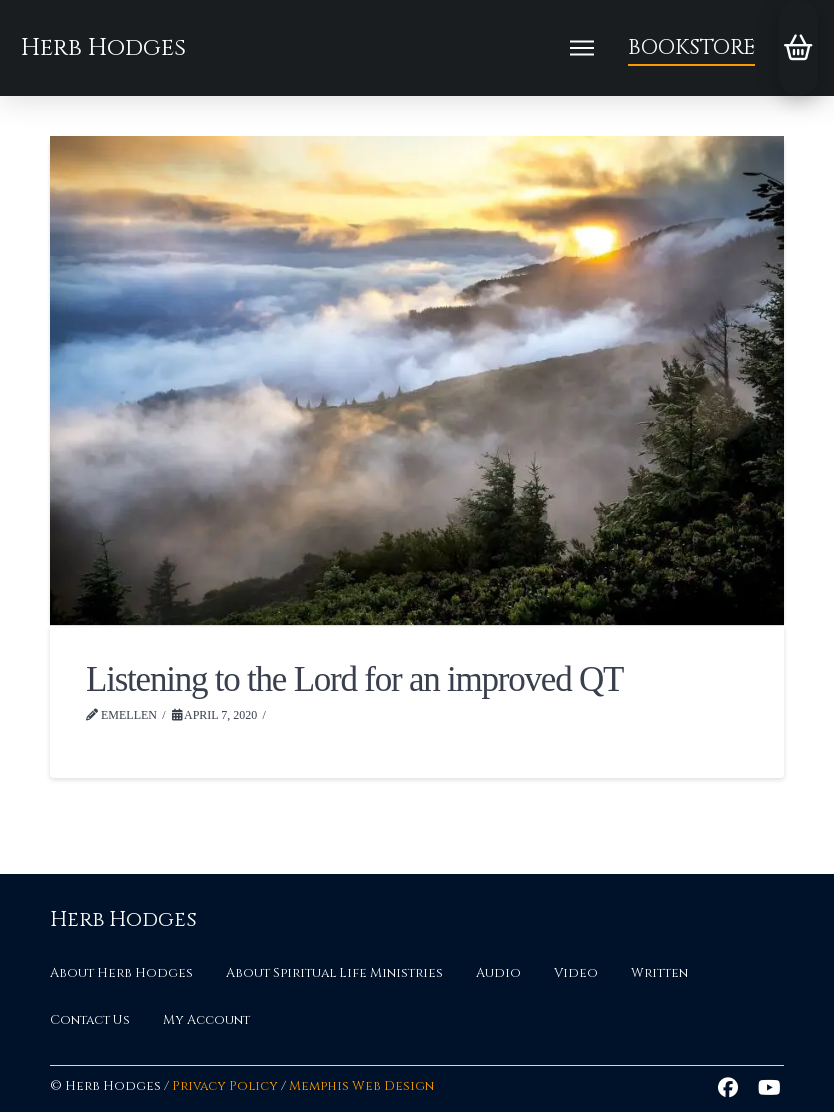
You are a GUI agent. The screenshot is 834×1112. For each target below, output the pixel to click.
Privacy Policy (225, 1086)
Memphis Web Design (361, 1086)
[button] (582, 48)
